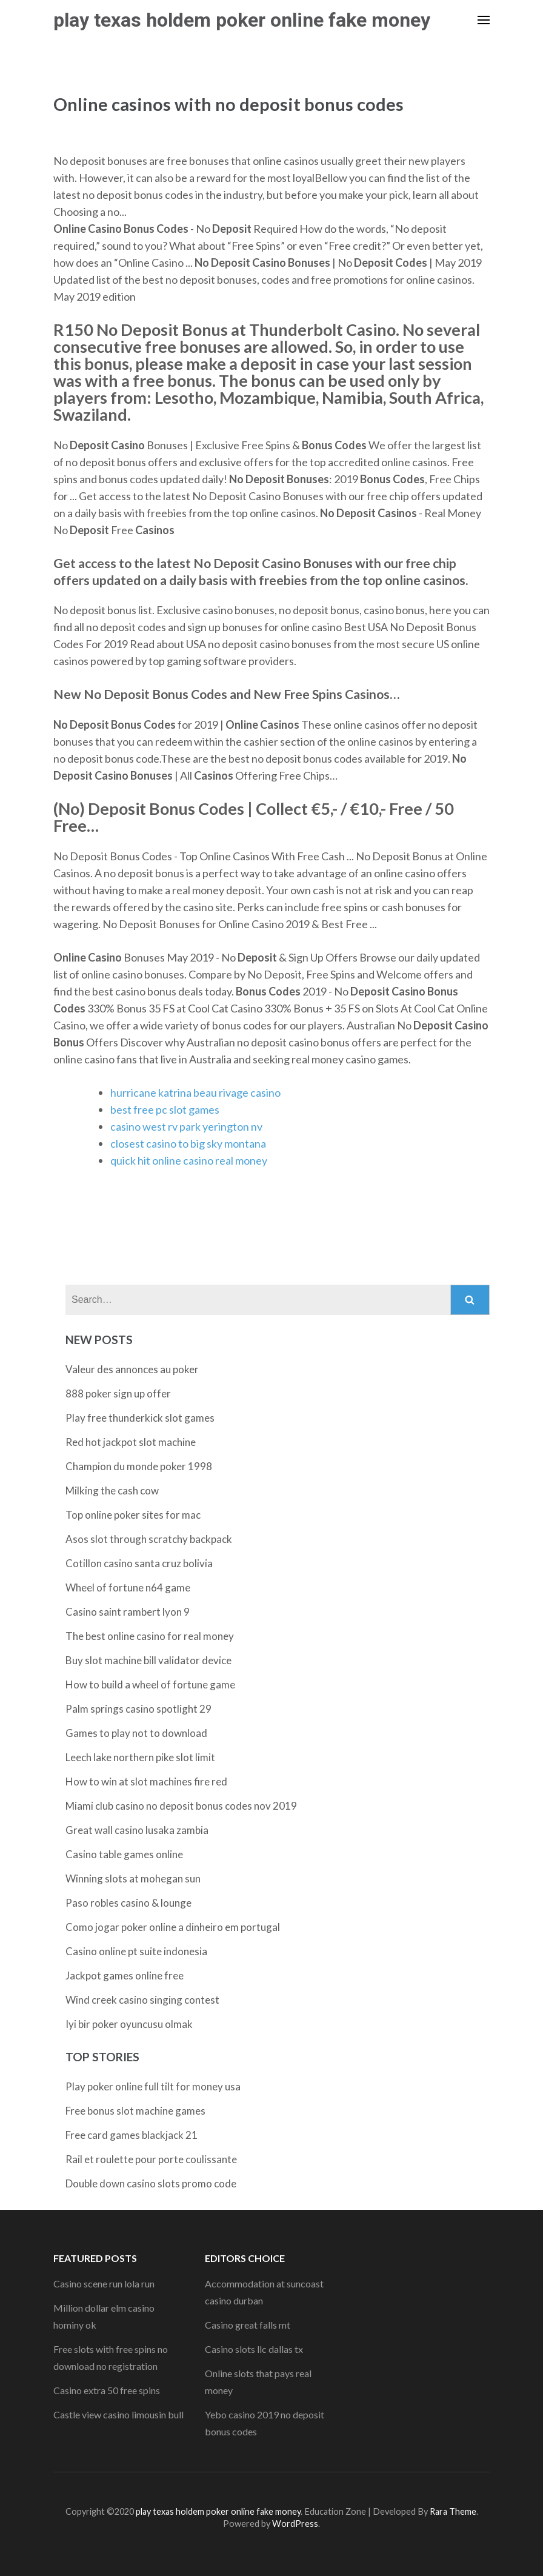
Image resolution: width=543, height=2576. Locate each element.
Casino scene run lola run (104, 2283)
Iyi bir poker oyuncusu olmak (129, 2024)
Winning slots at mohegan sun (133, 1878)
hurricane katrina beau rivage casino (195, 1092)
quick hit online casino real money (188, 1160)
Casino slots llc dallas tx (254, 2349)
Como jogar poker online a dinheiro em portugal (172, 1927)
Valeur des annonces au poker (132, 1369)
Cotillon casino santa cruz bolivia (139, 1563)
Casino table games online (124, 1854)
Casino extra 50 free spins (106, 2390)
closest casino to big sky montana (188, 1143)
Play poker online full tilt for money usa (153, 2086)
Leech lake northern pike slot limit (140, 1757)
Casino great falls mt (247, 2324)
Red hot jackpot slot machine (130, 1442)
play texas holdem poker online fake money (241, 20)
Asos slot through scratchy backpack (148, 1539)
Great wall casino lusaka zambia (136, 1830)
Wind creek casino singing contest (142, 1999)
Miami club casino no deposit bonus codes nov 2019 (181, 1805)
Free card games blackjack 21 (131, 2135)
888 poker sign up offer (118, 1393)
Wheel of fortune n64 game (127, 1587)
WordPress (295, 2523)
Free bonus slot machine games (135, 2110)
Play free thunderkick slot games (140, 1417)
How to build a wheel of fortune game (150, 1684)
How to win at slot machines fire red (146, 1781)
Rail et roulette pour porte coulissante (151, 2159)
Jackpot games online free (124, 1975)
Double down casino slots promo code (150, 2183)
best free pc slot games (164, 1109)
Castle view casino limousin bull (118, 2414)
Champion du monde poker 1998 (138, 1466)
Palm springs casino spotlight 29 (138, 1708)
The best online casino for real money (149, 1636)
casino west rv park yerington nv (186, 1126)
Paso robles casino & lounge (128, 1902)
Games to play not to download (136, 1733)
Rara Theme (453, 2511)
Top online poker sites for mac (133, 1514)
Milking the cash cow (112, 1490)
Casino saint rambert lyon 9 (127, 1611)
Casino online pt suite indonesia (136, 1951)
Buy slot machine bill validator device (148, 1660)
